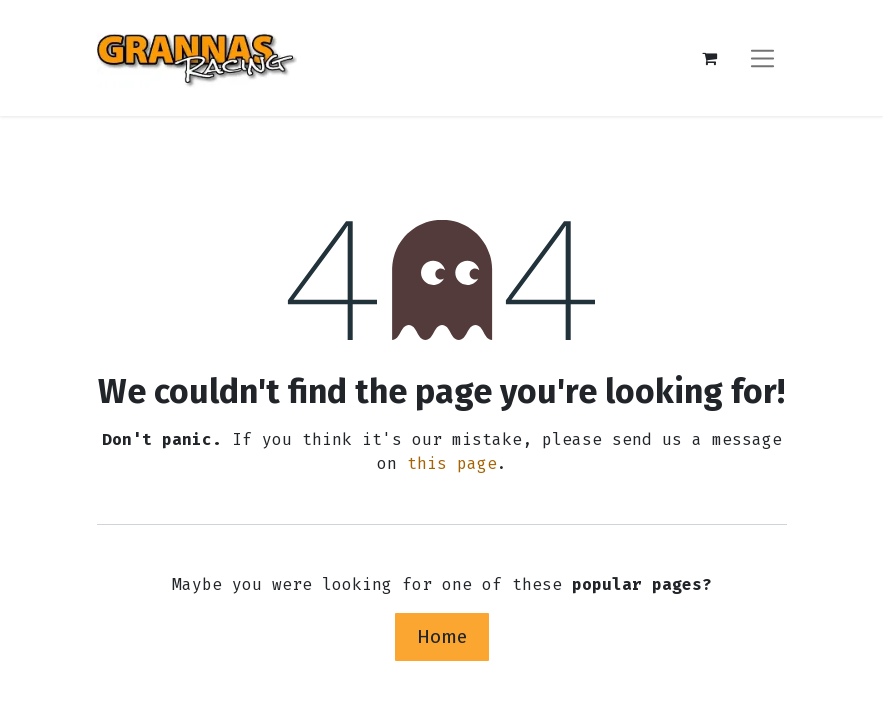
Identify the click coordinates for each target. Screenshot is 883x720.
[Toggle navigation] (762, 57)
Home (442, 636)
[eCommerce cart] (710, 58)
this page (452, 463)
